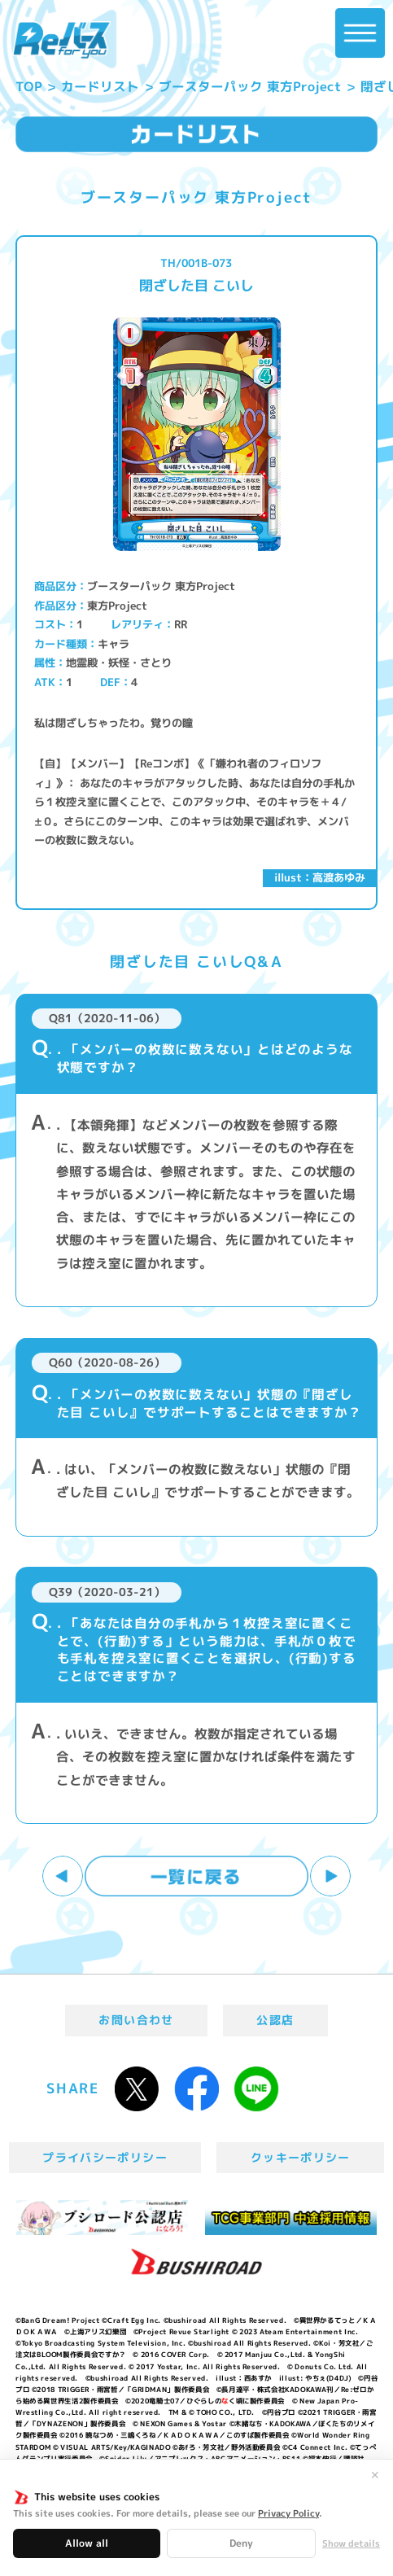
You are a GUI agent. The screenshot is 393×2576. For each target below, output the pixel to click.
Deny (241, 2543)
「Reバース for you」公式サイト (61, 40)
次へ (330, 1876)
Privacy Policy (288, 2513)
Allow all (86, 2543)
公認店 (275, 2019)
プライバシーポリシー (105, 2157)
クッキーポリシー (301, 2157)
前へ (62, 1876)
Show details (351, 2543)
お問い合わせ (135, 2019)
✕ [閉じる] (375, 2475)
